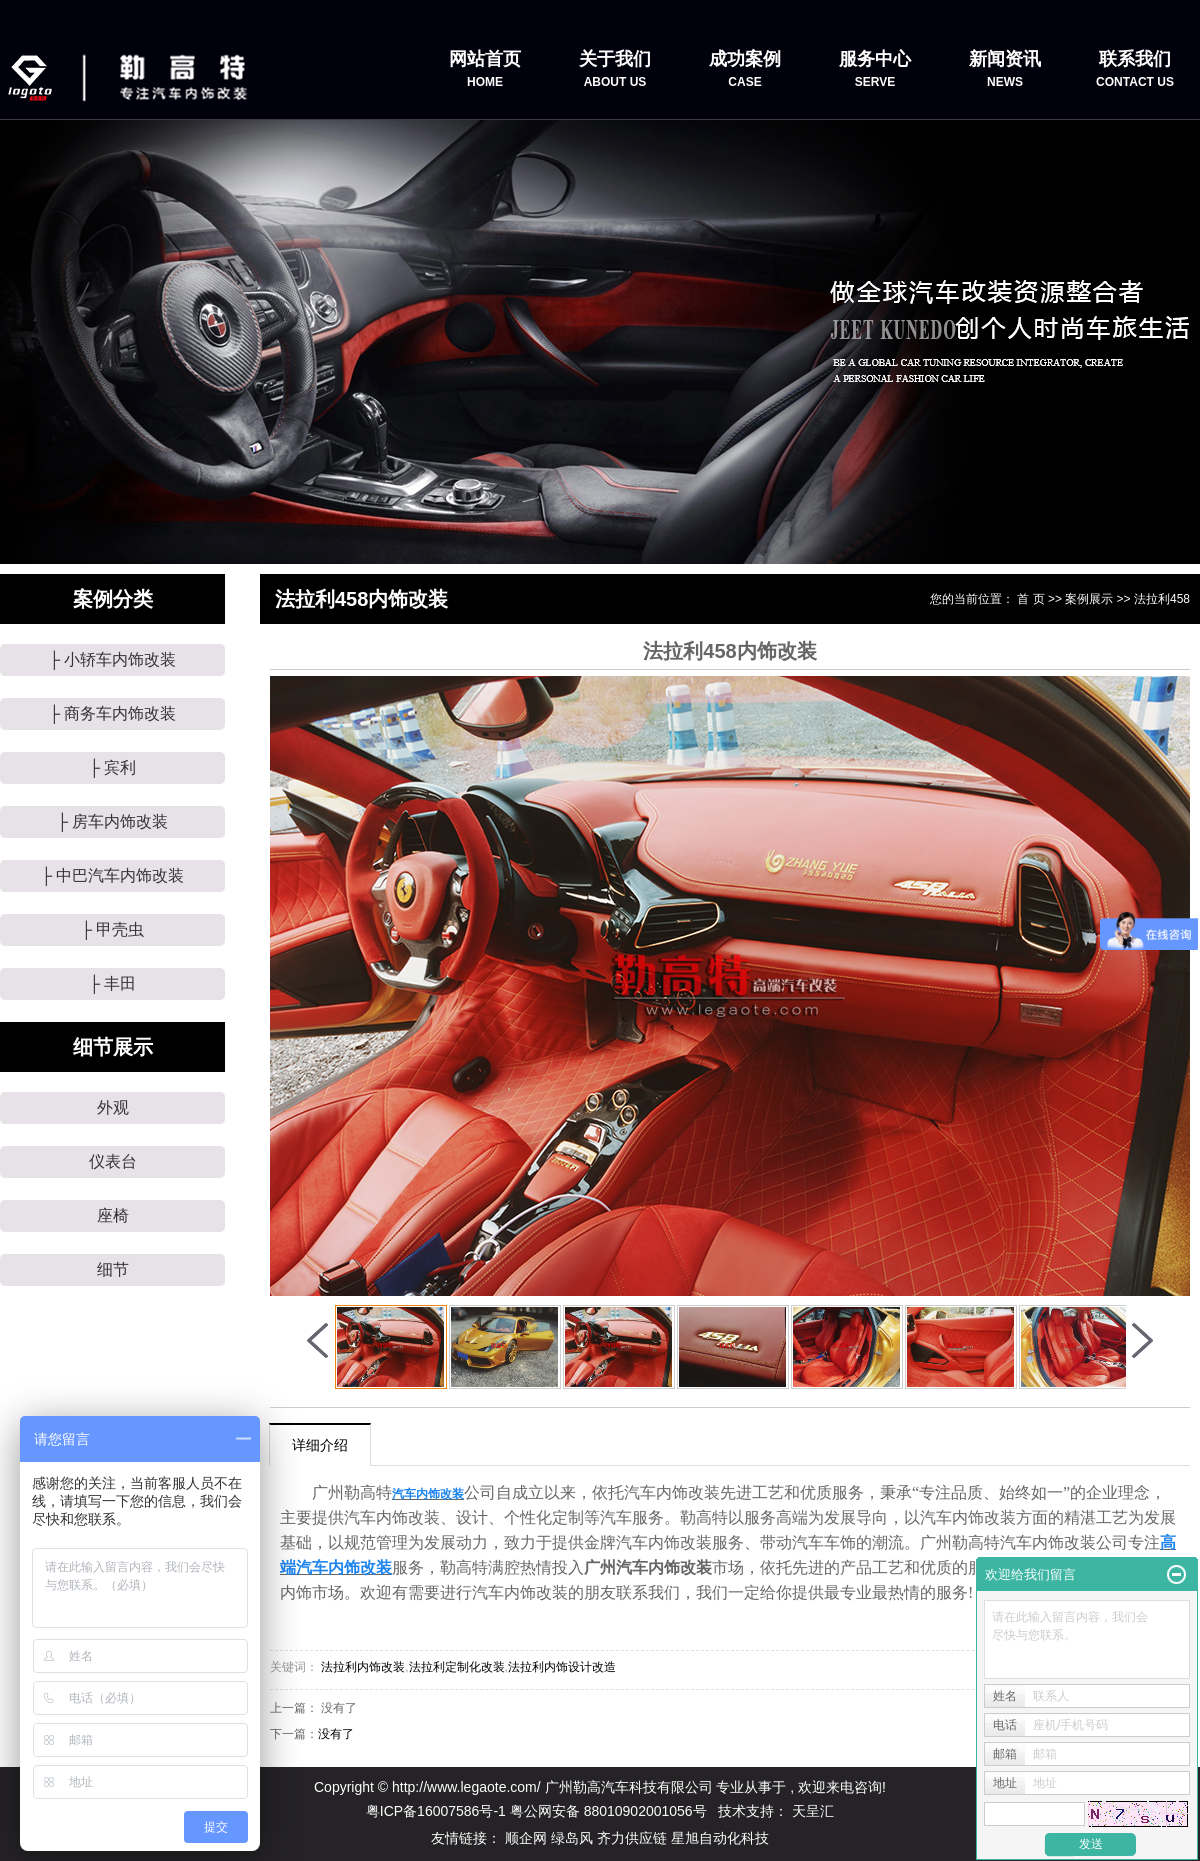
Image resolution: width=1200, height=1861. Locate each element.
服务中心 (875, 70)
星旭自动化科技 (720, 1838)
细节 (113, 1269)
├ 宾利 (112, 767)
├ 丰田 (112, 983)
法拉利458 (1162, 599)
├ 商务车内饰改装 (112, 713)
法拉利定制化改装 (457, 1667)
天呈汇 (813, 1811)
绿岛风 (574, 1838)
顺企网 (528, 1838)
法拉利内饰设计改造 (562, 1667)
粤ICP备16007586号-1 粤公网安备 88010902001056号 (536, 1811)
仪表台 (113, 1161)
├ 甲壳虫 (112, 929)
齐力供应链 (634, 1838)
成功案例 (745, 70)
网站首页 (485, 70)
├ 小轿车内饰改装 (112, 659)
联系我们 (1135, 70)
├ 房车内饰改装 (112, 821)
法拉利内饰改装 (363, 1667)
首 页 (1030, 599)
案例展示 (1089, 599)
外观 (113, 1107)
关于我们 (615, 70)
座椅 (113, 1215)
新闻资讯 (1005, 70)
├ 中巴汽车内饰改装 (112, 875)
